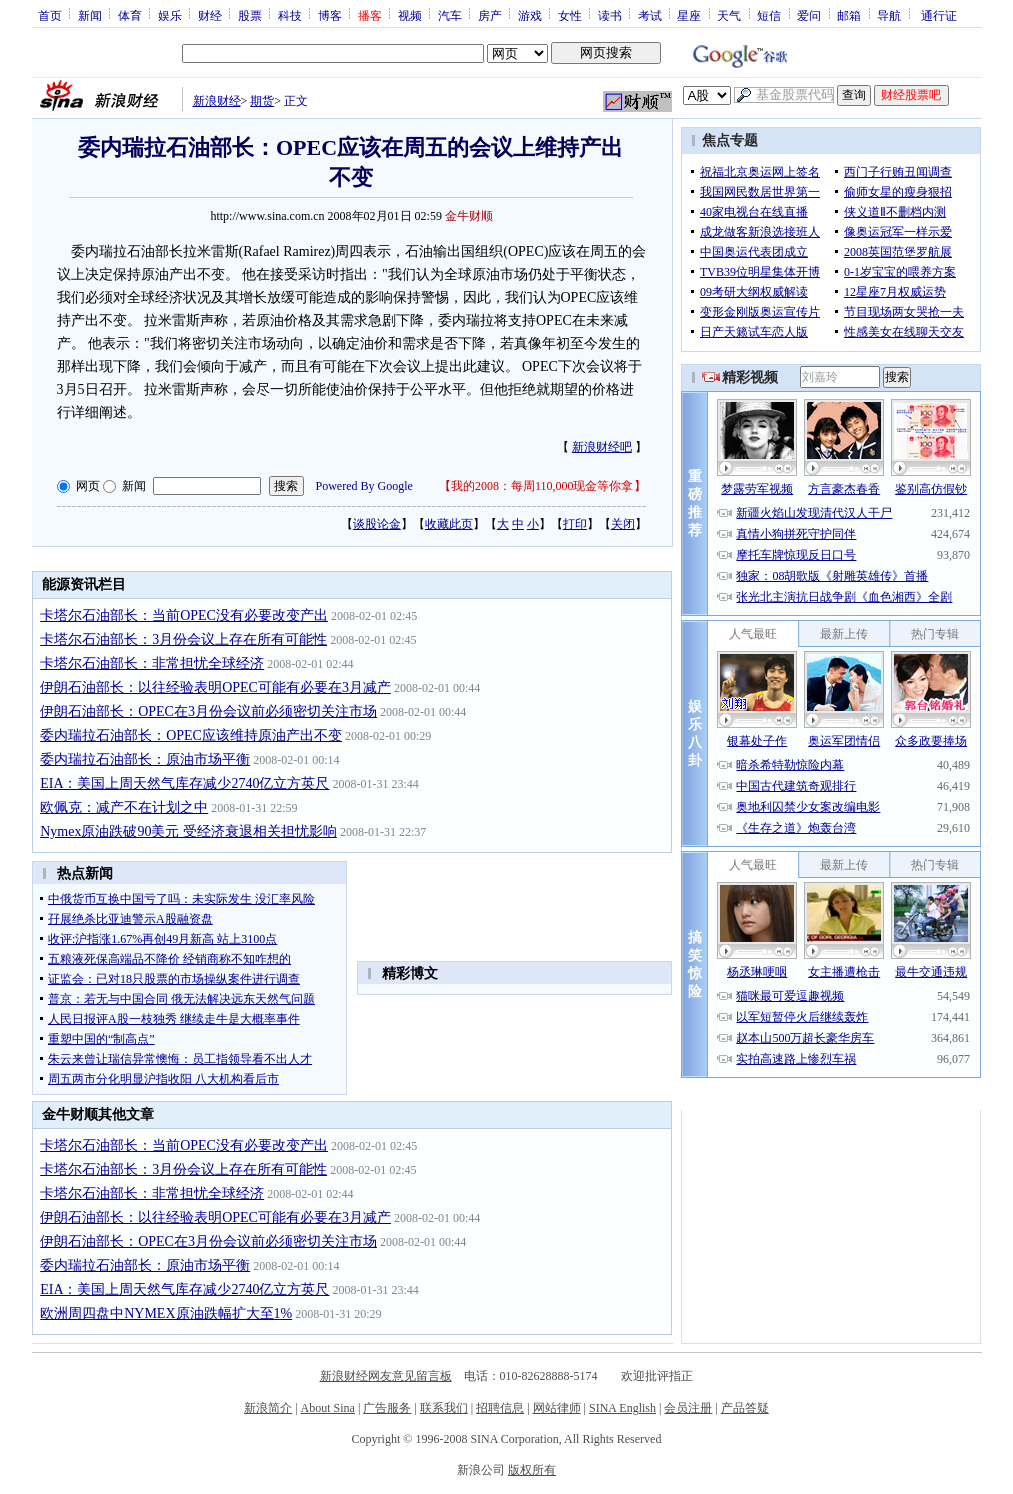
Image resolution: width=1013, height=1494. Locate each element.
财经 (210, 15)
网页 (88, 486)
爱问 (809, 15)
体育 (130, 15)
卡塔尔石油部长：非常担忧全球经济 (152, 663)
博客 (330, 15)
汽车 (450, 15)
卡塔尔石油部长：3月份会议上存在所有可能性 (183, 639)
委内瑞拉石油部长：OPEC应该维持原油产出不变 (191, 735)
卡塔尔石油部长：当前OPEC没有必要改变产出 (184, 615)
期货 (262, 101)
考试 (650, 15)
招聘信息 (500, 1408)
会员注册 (688, 1408)
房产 (490, 15)
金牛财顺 (469, 216)
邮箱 (849, 15)
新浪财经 (217, 101)
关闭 (623, 524)
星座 (689, 15)
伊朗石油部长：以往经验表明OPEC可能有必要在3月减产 (215, 687)
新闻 (90, 15)
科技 (290, 15)
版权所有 (532, 1470)
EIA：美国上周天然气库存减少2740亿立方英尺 (184, 783)
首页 (50, 15)
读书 (610, 15)
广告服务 (387, 1408)
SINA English (622, 1408)
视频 (410, 15)
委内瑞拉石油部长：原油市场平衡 (145, 759)
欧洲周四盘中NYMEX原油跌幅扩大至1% (166, 1313)
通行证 (939, 15)
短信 (769, 15)
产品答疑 (745, 1408)
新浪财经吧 (602, 447)
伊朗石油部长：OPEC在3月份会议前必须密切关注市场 (208, 711)
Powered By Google (364, 486)
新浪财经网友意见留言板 (386, 1376)
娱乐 (170, 15)
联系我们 (444, 1408)
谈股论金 (377, 524)
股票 (250, 15)
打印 (575, 524)
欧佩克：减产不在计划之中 (124, 807)
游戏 (530, 15)
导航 (889, 15)
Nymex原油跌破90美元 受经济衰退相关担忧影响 (188, 831)
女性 (570, 15)
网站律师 (557, 1408)
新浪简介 (268, 1408)
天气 (729, 15)
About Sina (328, 1408)
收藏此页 (449, 524)
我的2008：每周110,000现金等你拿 (542, 486)
